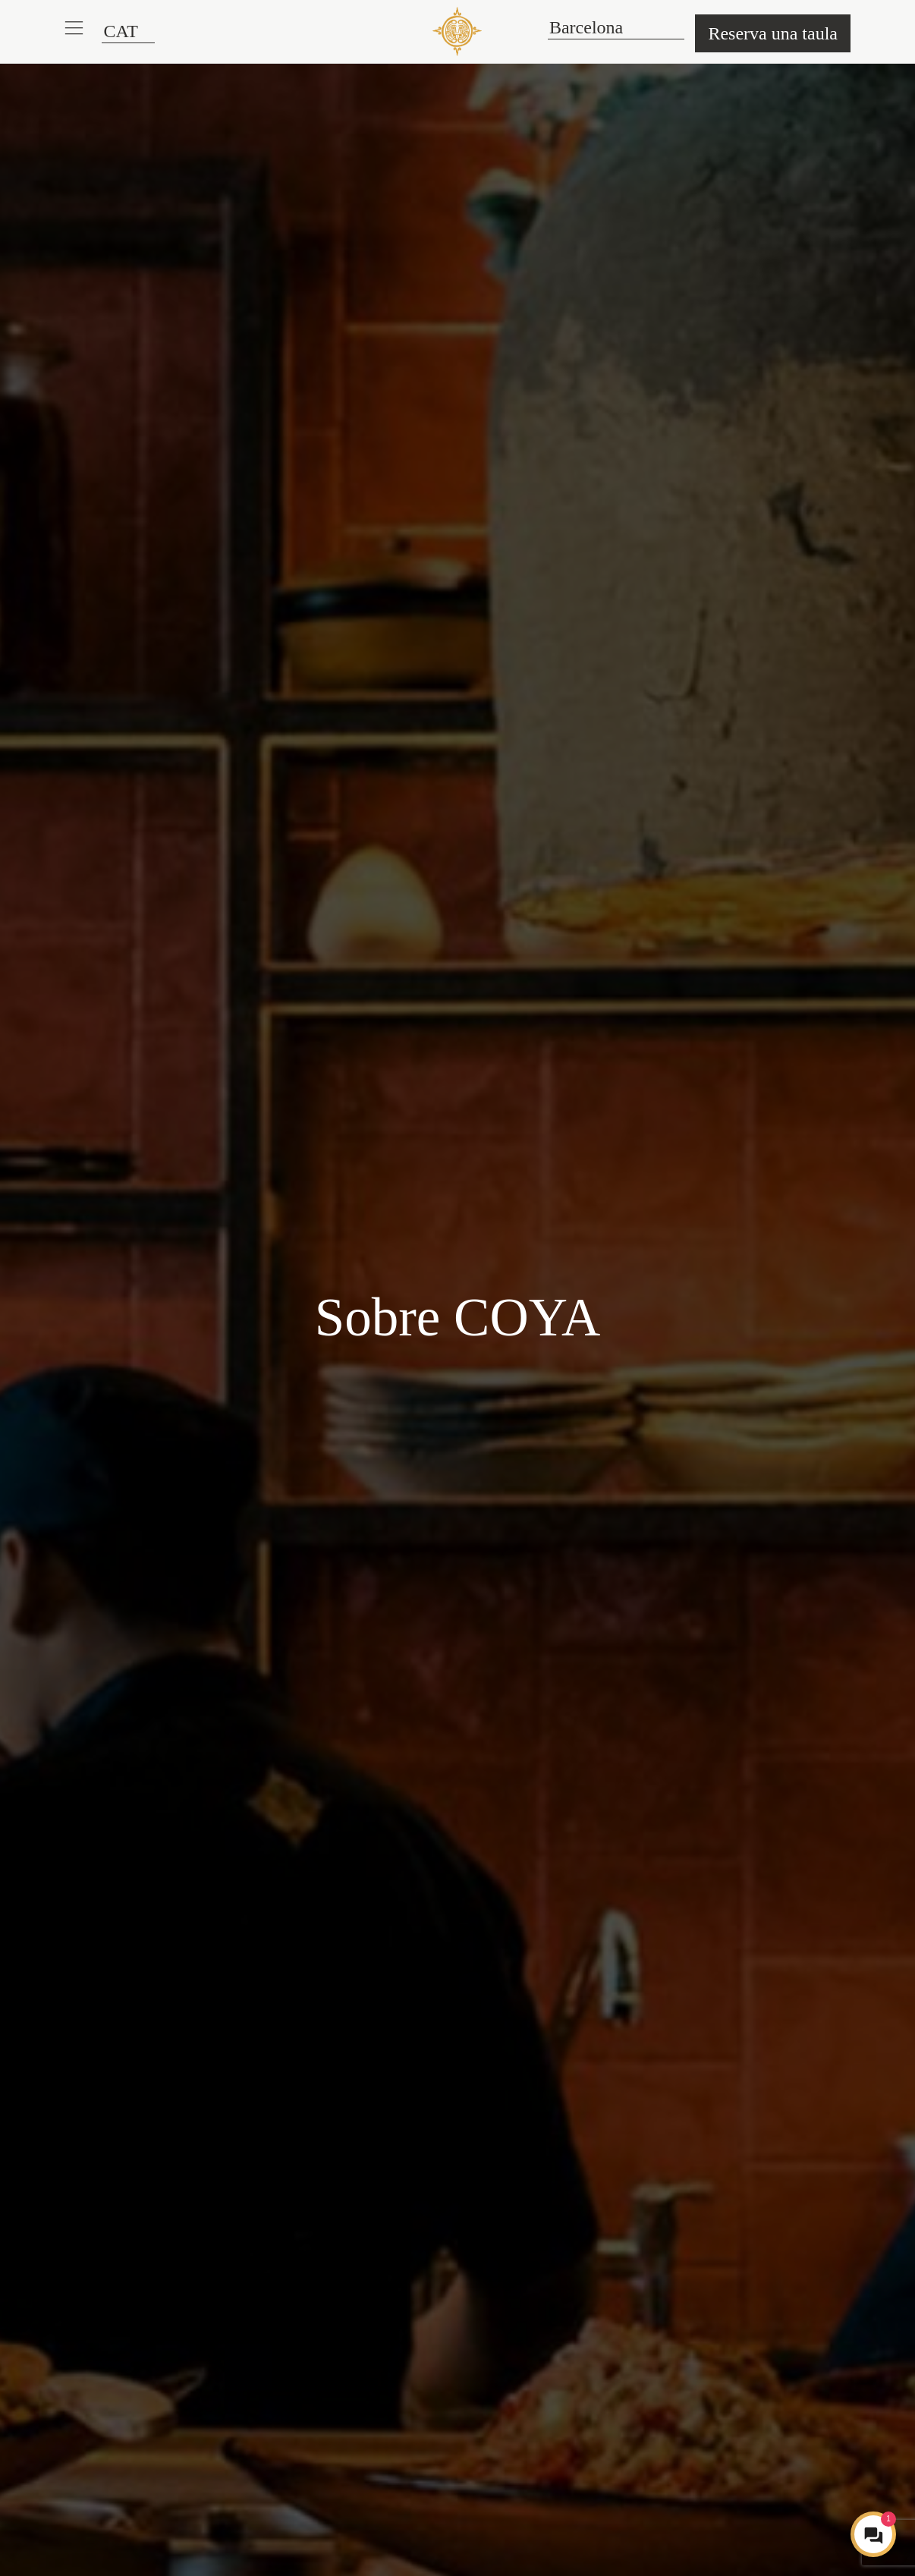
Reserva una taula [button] (773, 33)
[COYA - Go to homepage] (457, 30)
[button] (73, 27)
